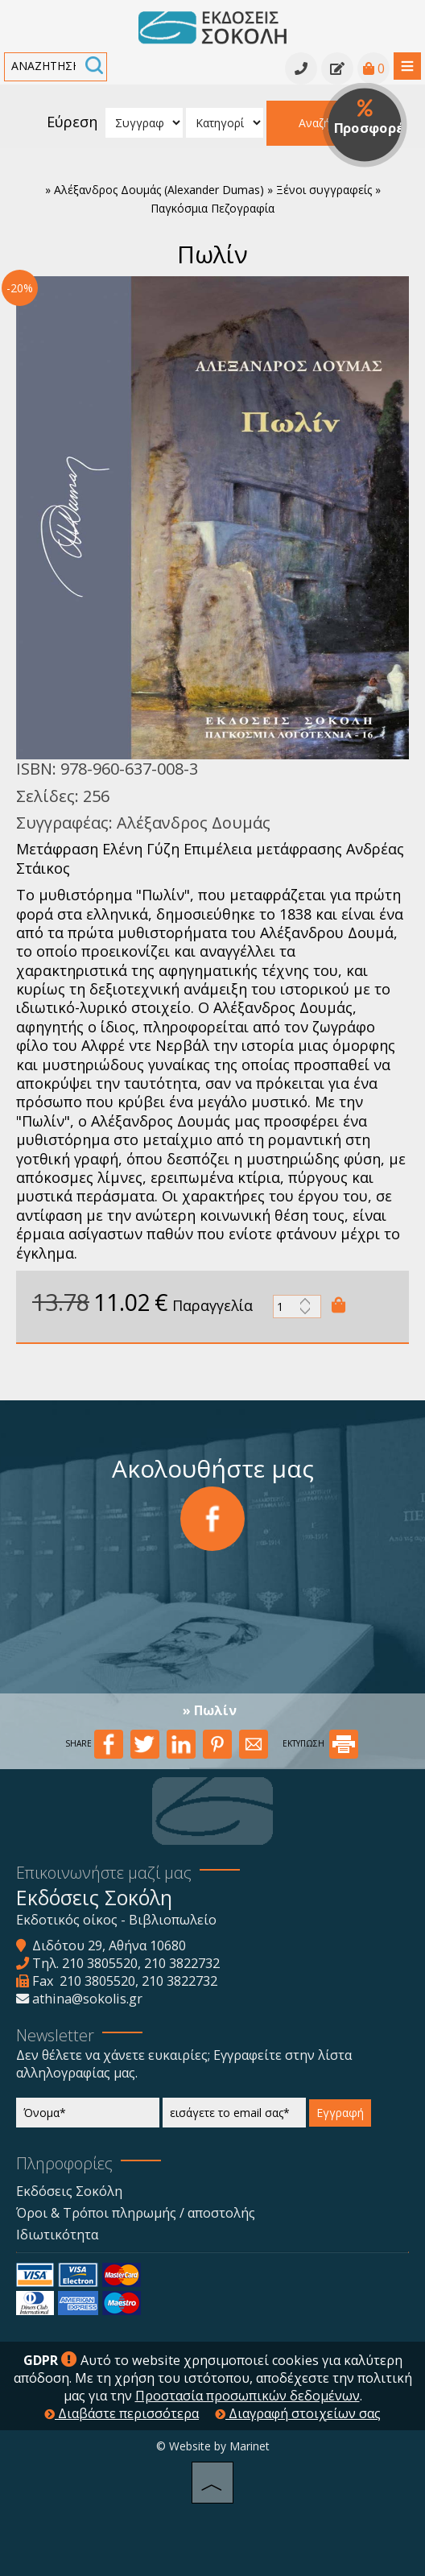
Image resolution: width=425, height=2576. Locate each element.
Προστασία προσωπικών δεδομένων (247, 2395)
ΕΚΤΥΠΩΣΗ (320, 1743)
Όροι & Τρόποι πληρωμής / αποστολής (135, 2213)
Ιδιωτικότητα (57, 2234)
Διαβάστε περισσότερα (121, 2413)
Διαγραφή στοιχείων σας (298, 2413)
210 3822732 (182, 1963)
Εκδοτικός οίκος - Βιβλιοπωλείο (116, 1920)
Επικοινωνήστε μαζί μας (104, 1872)
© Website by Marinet (213, 2446)
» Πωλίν (210, 1710)
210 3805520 (100, 1963)
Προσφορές (370, 118)
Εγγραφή (340, 2112)
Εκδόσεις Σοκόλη (69, 2191)
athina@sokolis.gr (87, 1998)
